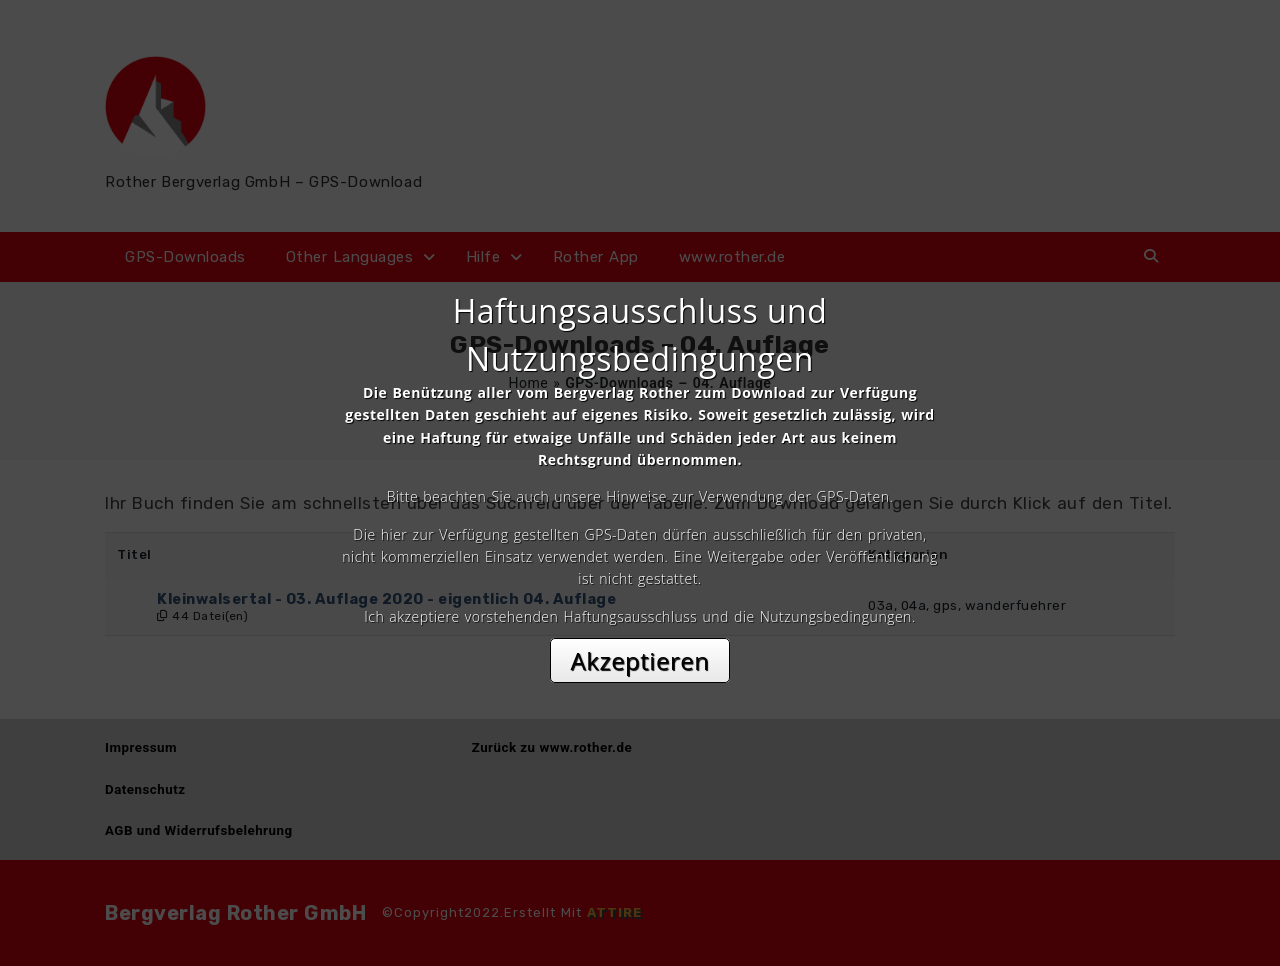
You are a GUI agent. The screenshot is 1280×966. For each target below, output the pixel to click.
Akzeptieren (640, 660)
